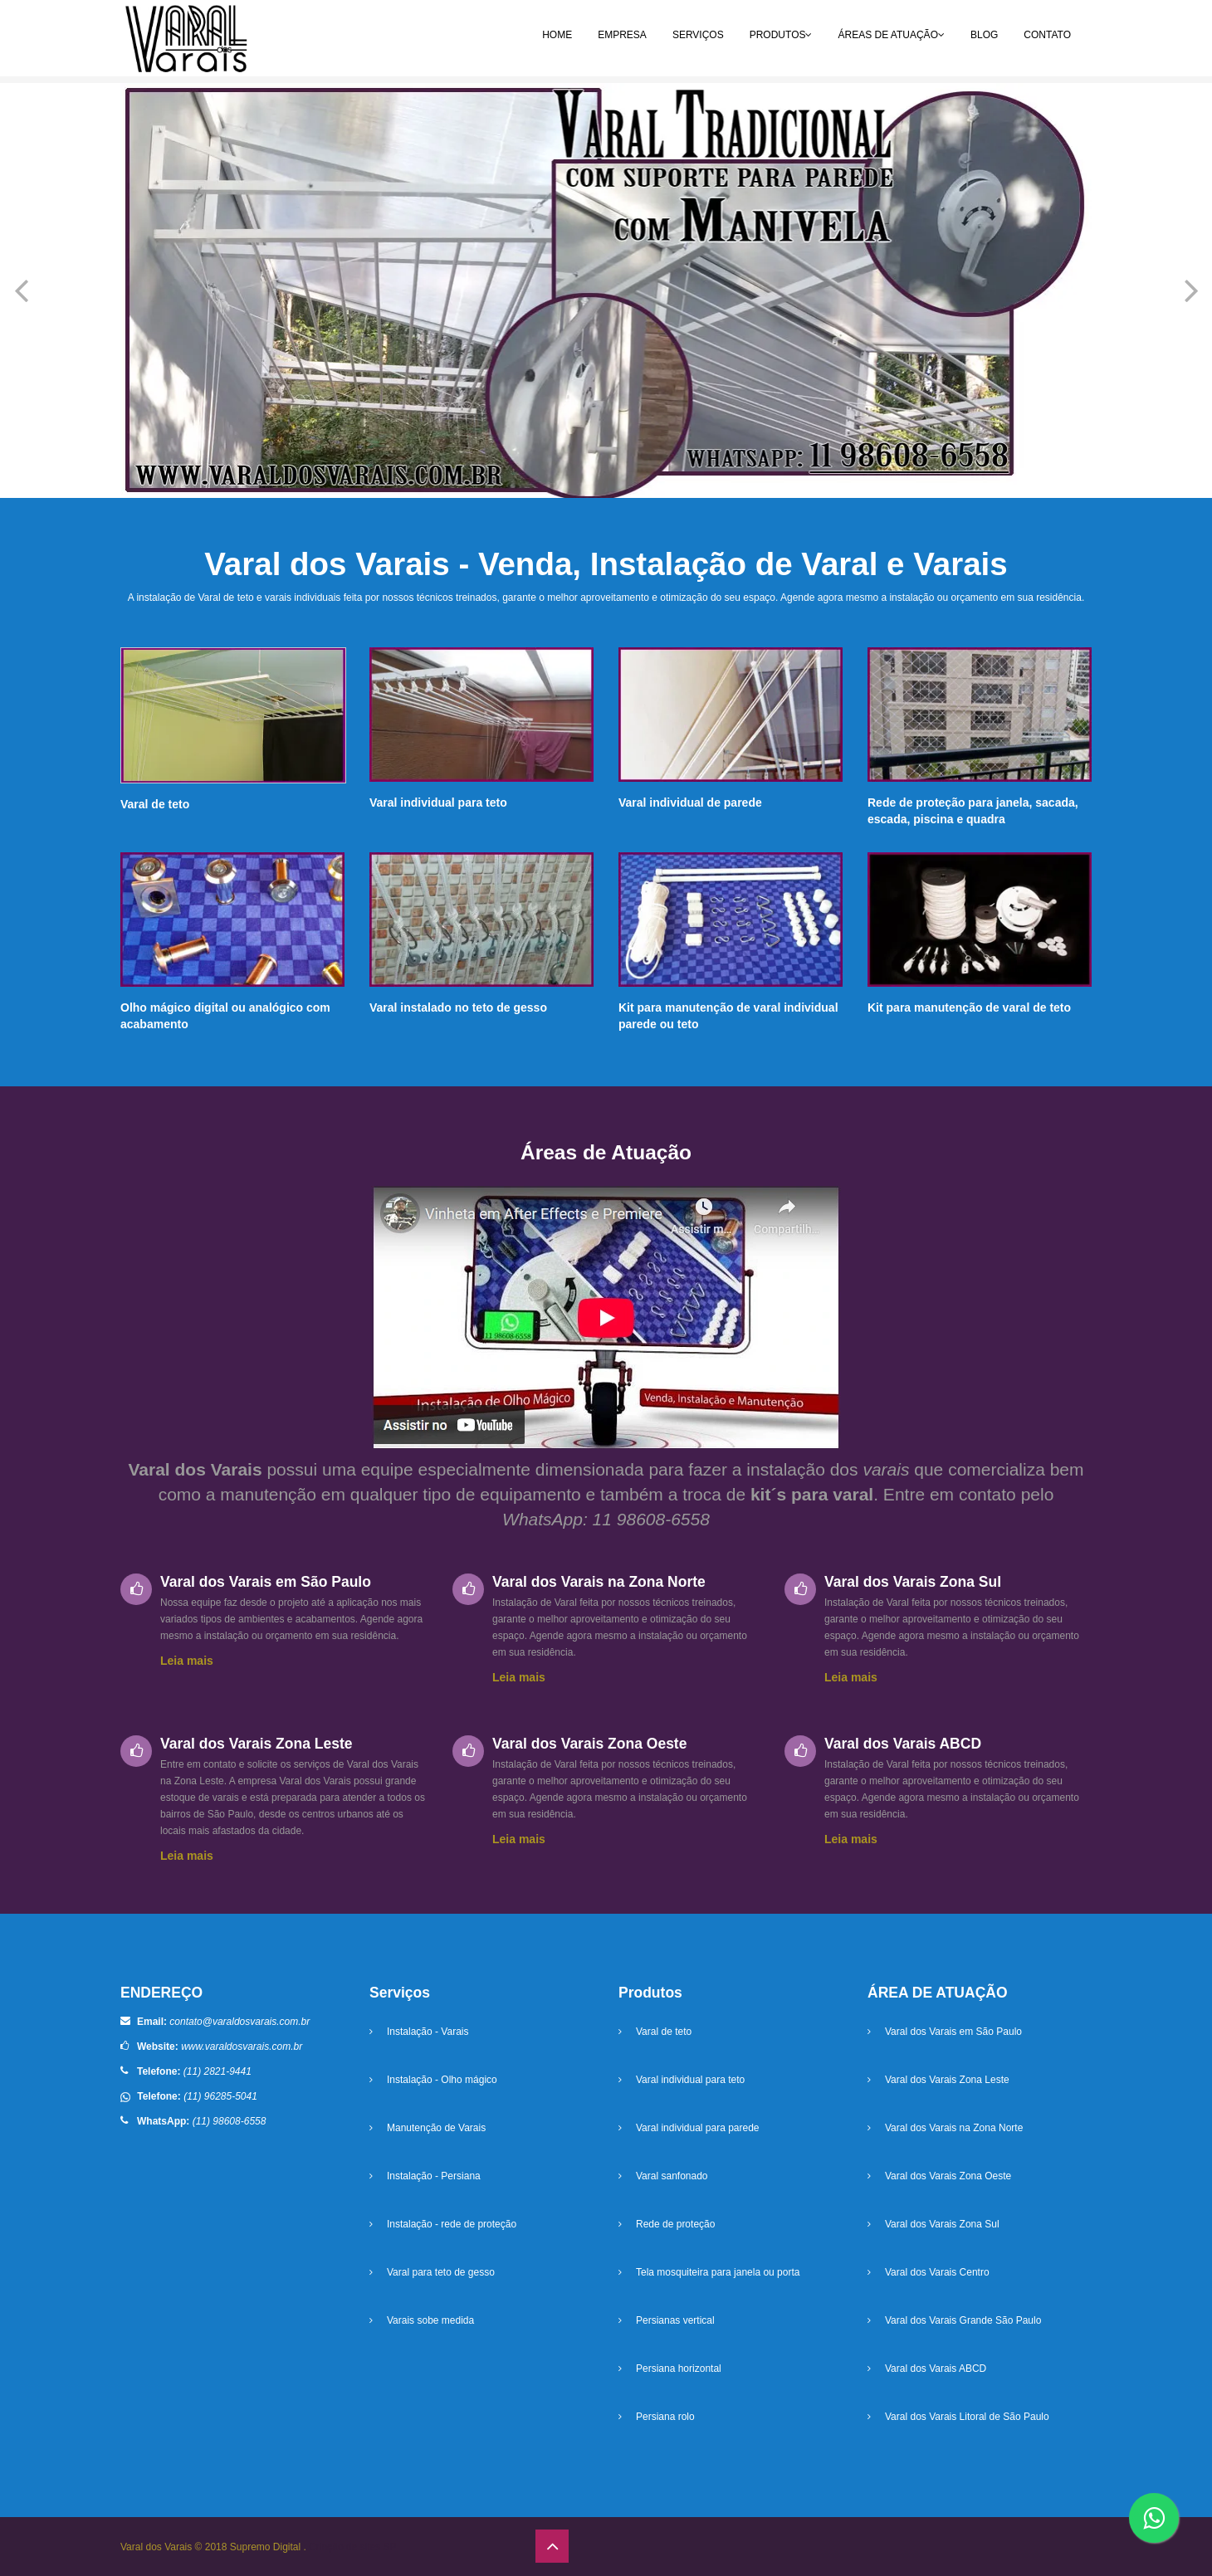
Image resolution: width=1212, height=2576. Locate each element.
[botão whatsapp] (1154, 2518)
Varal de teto (664, 2031)
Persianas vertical (675, 2320)
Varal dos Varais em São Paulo (953, 2031)
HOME (557, 35)
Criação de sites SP (352, 2547)
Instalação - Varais (428, 2031)
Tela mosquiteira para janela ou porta (717, 2272)
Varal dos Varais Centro (937, 2272)
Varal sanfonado (672, 2176)
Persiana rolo (665, 2416)
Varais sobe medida (430, 2320)
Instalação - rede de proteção (451, 2224)
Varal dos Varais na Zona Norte (954, 2128)
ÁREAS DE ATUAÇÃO (891, 35)
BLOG (984, 35)
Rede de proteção (675, 2224)
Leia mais (186, 1660)
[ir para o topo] (552, 2546)
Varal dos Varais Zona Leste (947, 2080)
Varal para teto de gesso (441, 2272)
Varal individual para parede (698, 2128)
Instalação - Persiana (434, 2176)
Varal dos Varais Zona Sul (942, 2224)
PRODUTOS (781, 35)
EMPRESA (622, 35)
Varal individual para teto (690, 2080)
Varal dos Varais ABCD (935, 2368)
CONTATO (1047, 35)
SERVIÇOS (698, 35)
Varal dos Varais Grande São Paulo (963, 2320)
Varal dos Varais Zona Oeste (948, 2176)
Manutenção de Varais (436, 2128)
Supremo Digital (267, 2547)
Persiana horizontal (678, 2368)
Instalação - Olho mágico (442, 2080)
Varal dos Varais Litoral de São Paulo (967, 2416)
